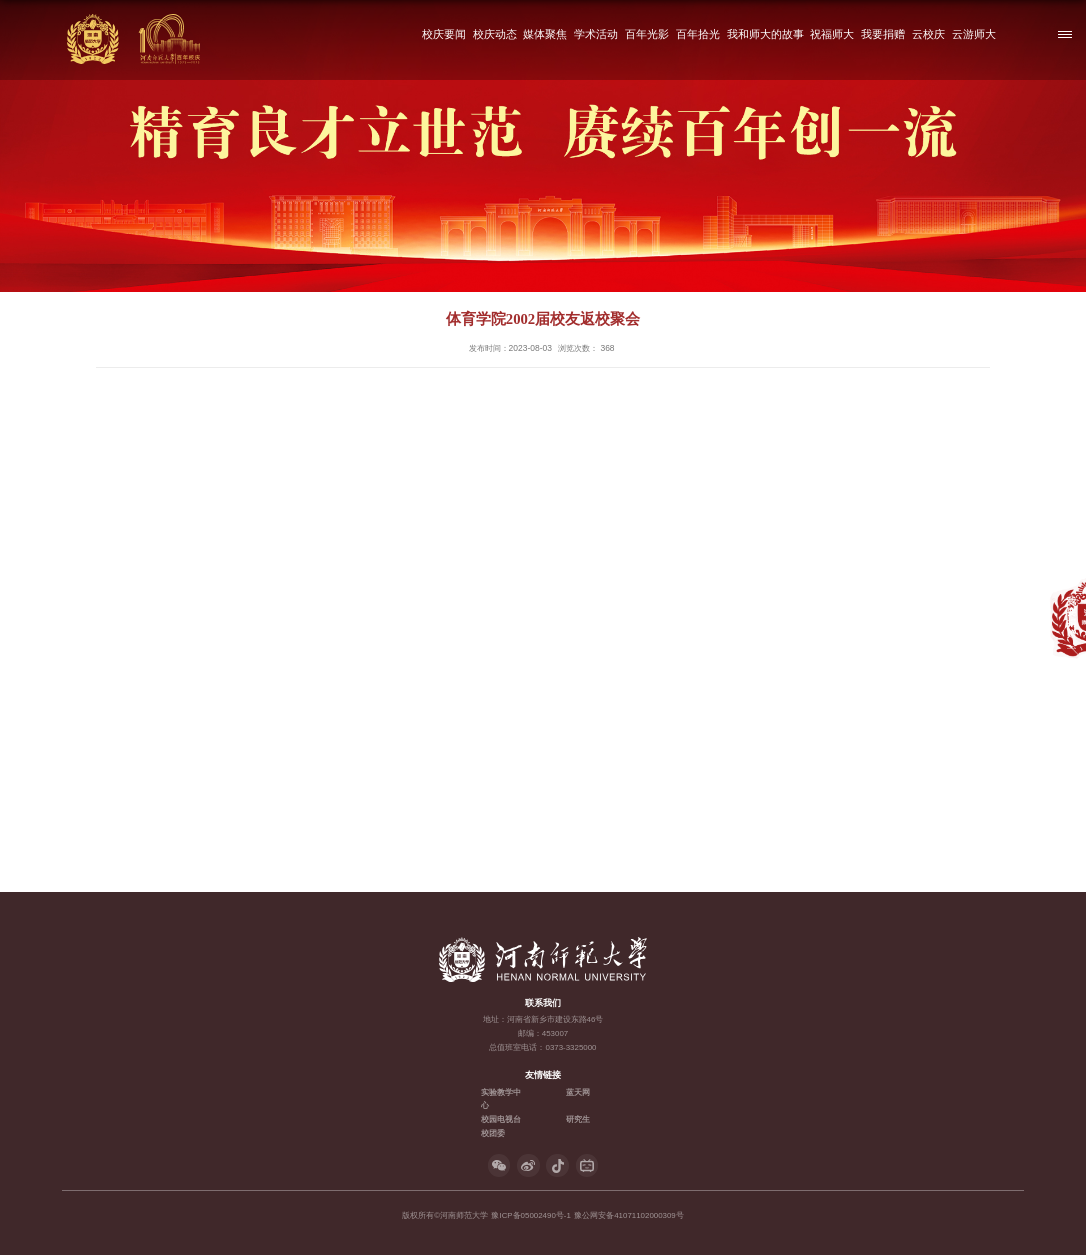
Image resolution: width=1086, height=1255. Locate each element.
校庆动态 (495, 34)
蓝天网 (578, 1092)
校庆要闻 (444, 34)
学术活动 (597, 34)
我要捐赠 (884, 34)
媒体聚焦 (546, 34)
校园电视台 (501, 1119)
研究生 (578, 1119)
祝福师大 (833, 34)
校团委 (493, 1133)
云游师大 (974, 34)
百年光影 (647, 34)
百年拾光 (698, 34)
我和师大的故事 (765, 34)
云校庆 (928, 34)
